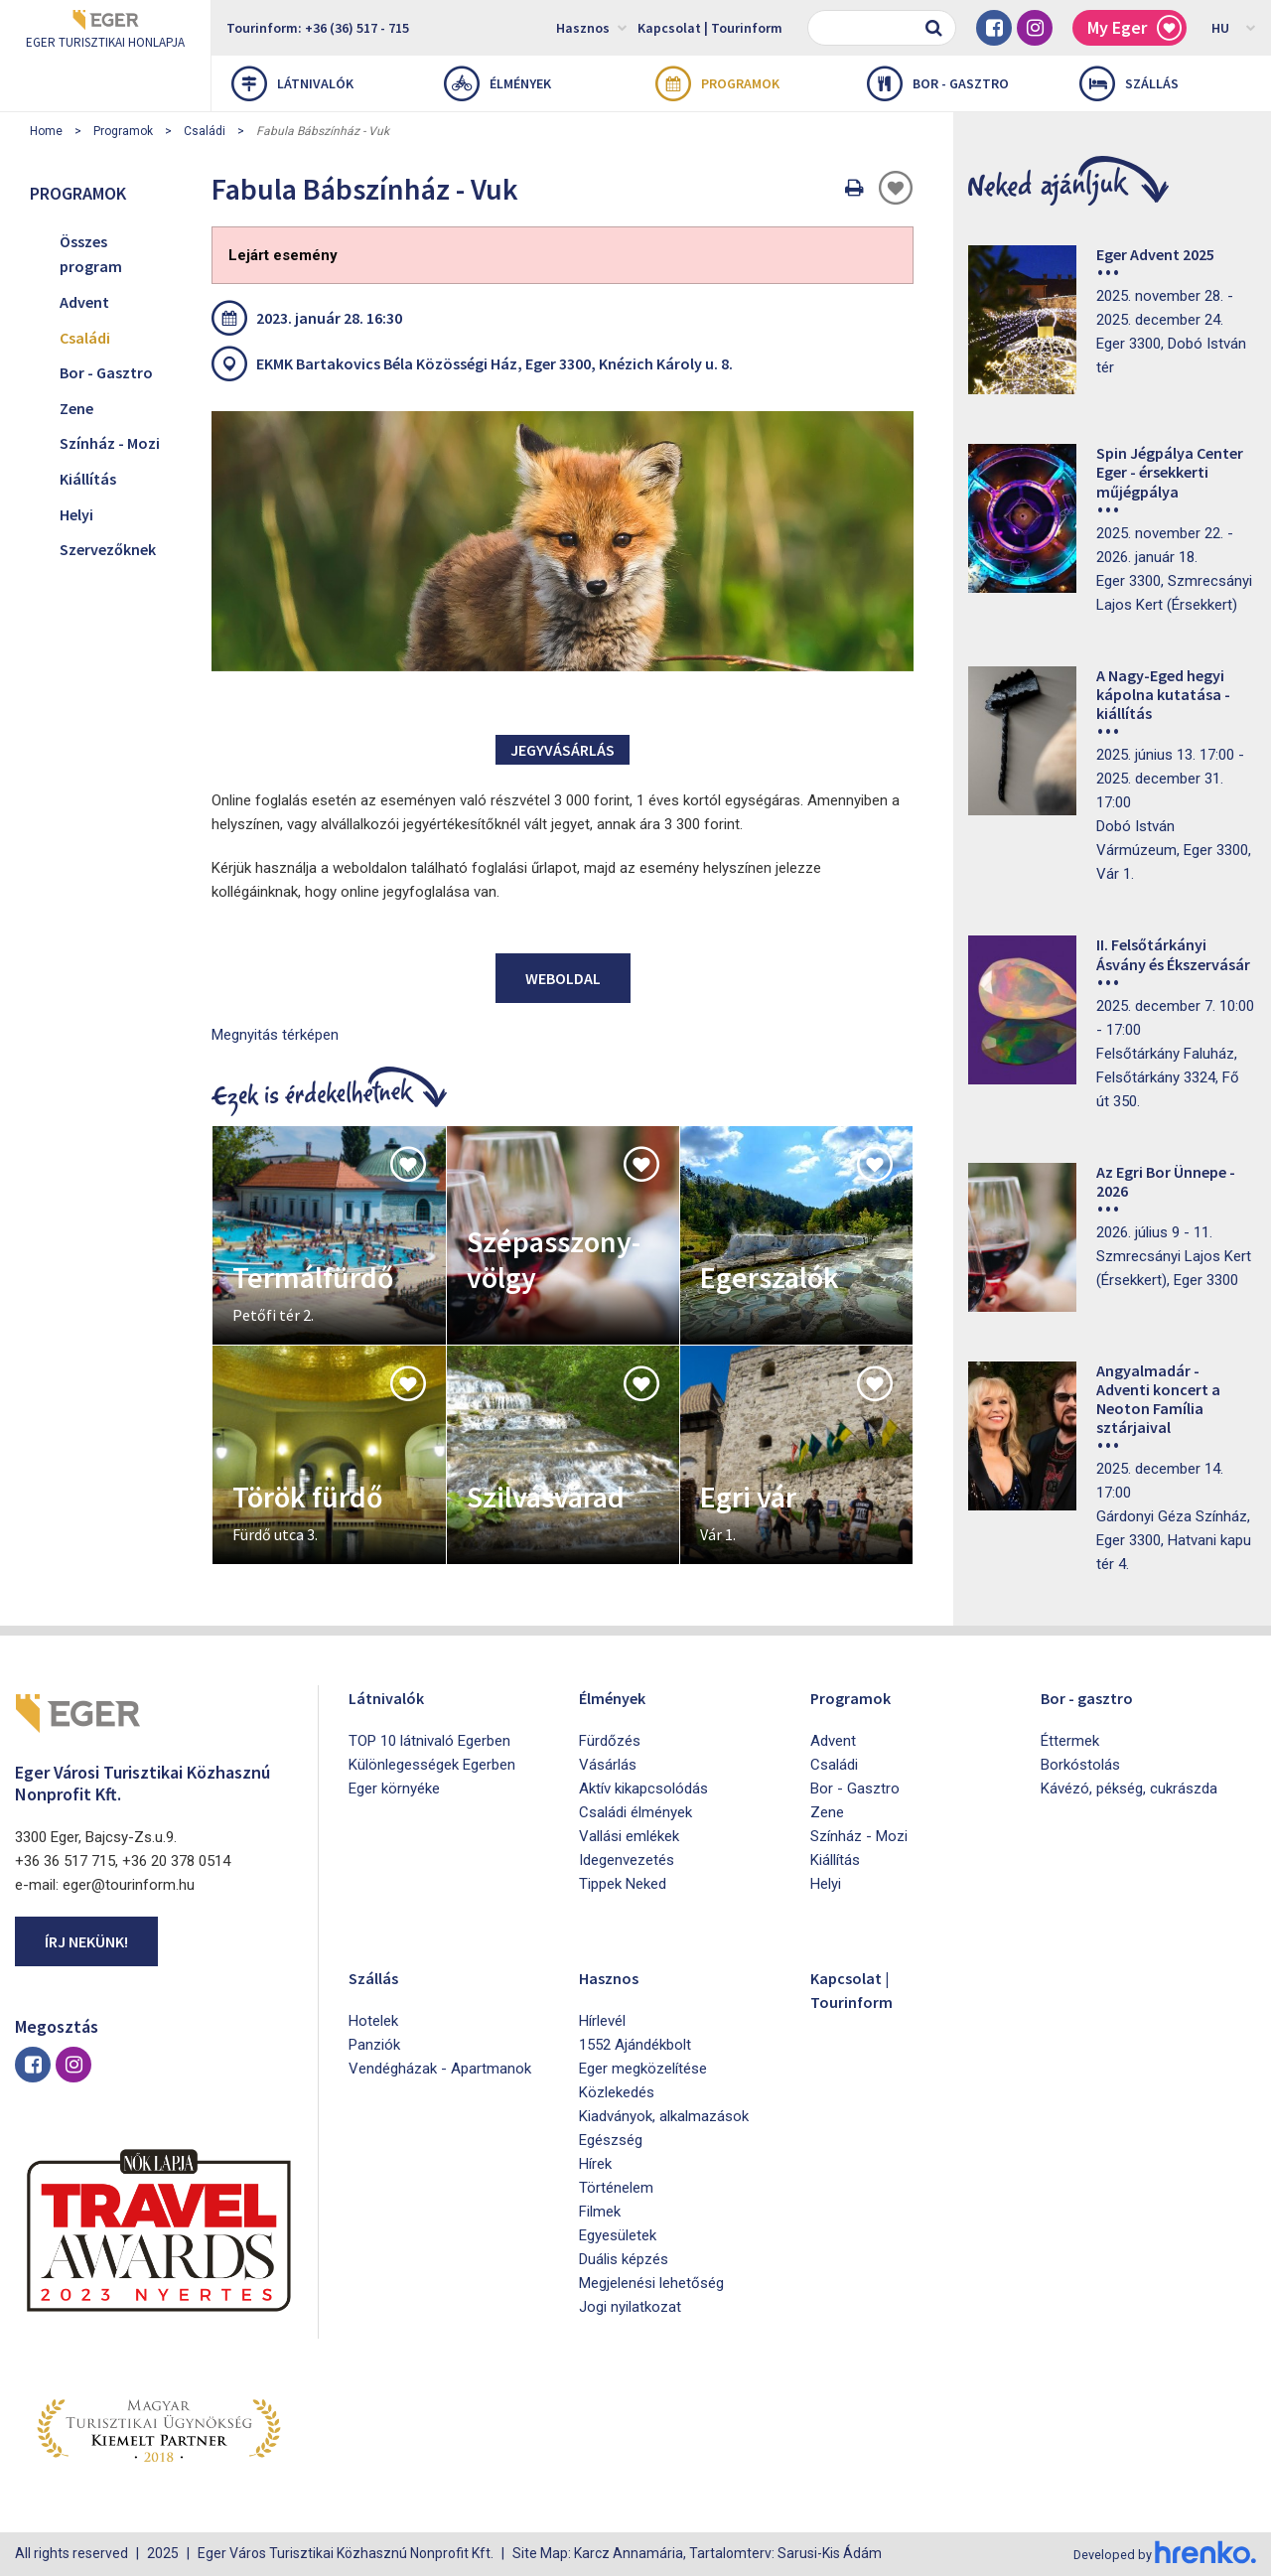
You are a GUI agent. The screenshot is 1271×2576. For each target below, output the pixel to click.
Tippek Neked (622, 1884)
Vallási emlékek (629, 1836)
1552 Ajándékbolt (635, 2045)
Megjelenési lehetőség (651, 2283)
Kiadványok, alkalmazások (664, 2116)
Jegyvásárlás (562, 750)
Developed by (1161, 2554)
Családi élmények (635, 1812)
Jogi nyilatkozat (630, 2307)
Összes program (91, 254)
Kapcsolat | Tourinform (709, 28)
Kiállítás (88, 479)
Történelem (616, 2188)
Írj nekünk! (86, 1941)
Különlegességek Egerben (432, 1765)
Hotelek (373, 2021)
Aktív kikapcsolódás (643, 1788)
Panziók (374, 2045)
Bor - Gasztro (106, 372)
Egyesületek (617, 2235)
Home (46, 131)
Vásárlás (607, 1765)
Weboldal (563, 978)
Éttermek (1070, 1741)
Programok (717, 83)
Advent (84, 302)
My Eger (1134, 28)
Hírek (595, 2164)
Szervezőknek (108, 549)
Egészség (610, 2140)
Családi (204, 131)
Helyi (76, 514)
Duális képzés (623, 2259)
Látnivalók (292, 83)
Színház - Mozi (110, 443)
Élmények (497, 83)
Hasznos (592, 27)
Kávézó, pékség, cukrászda (1129, 1788)
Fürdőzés (609, 1741)
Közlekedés (616, 2092)
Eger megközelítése (643, 2068)
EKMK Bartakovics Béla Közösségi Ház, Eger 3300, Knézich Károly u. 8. (494, 363)
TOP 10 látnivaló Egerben (429, 1741)
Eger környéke (394, 1788)
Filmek (600, 2211)
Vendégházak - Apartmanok (440, 2068)
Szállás (1129, 83)
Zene (76, 408)
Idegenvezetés (626, 1860)
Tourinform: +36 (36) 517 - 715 (317, 28)
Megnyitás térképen (275, 1035)
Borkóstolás (1080, 1765)
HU (1233, 27)
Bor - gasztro (938, 83)
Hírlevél (602, 2021)
